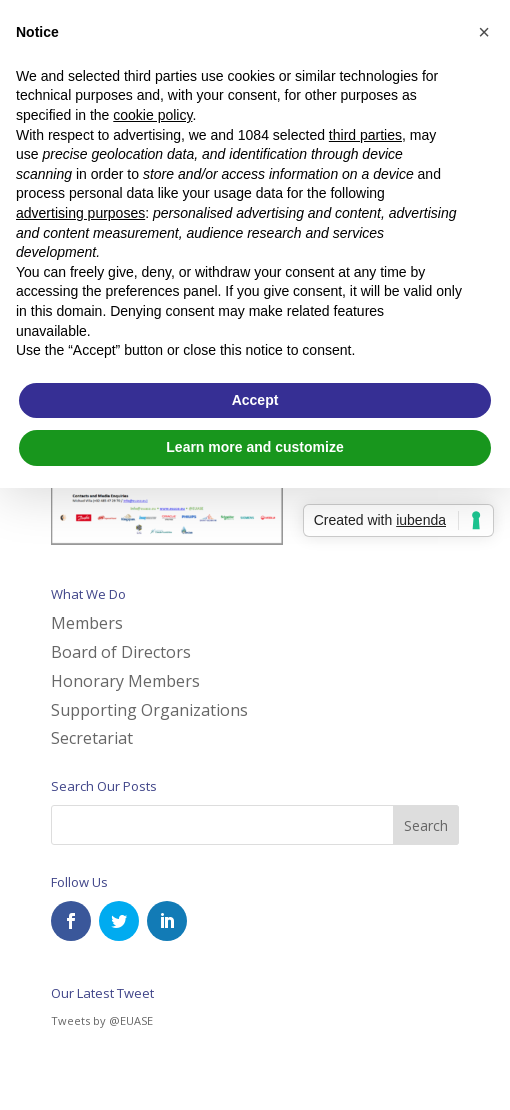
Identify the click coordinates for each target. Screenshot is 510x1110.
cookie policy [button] (152, 115)
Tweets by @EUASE (102, 1020)
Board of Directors (121, 652)
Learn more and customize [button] (254, 447)
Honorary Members (125, 681)
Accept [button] (255, 400)
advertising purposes (80, 213)
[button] (484, 32)
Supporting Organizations (149, 710)
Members (87, 623)
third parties (365, 135)
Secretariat (92, 738)
